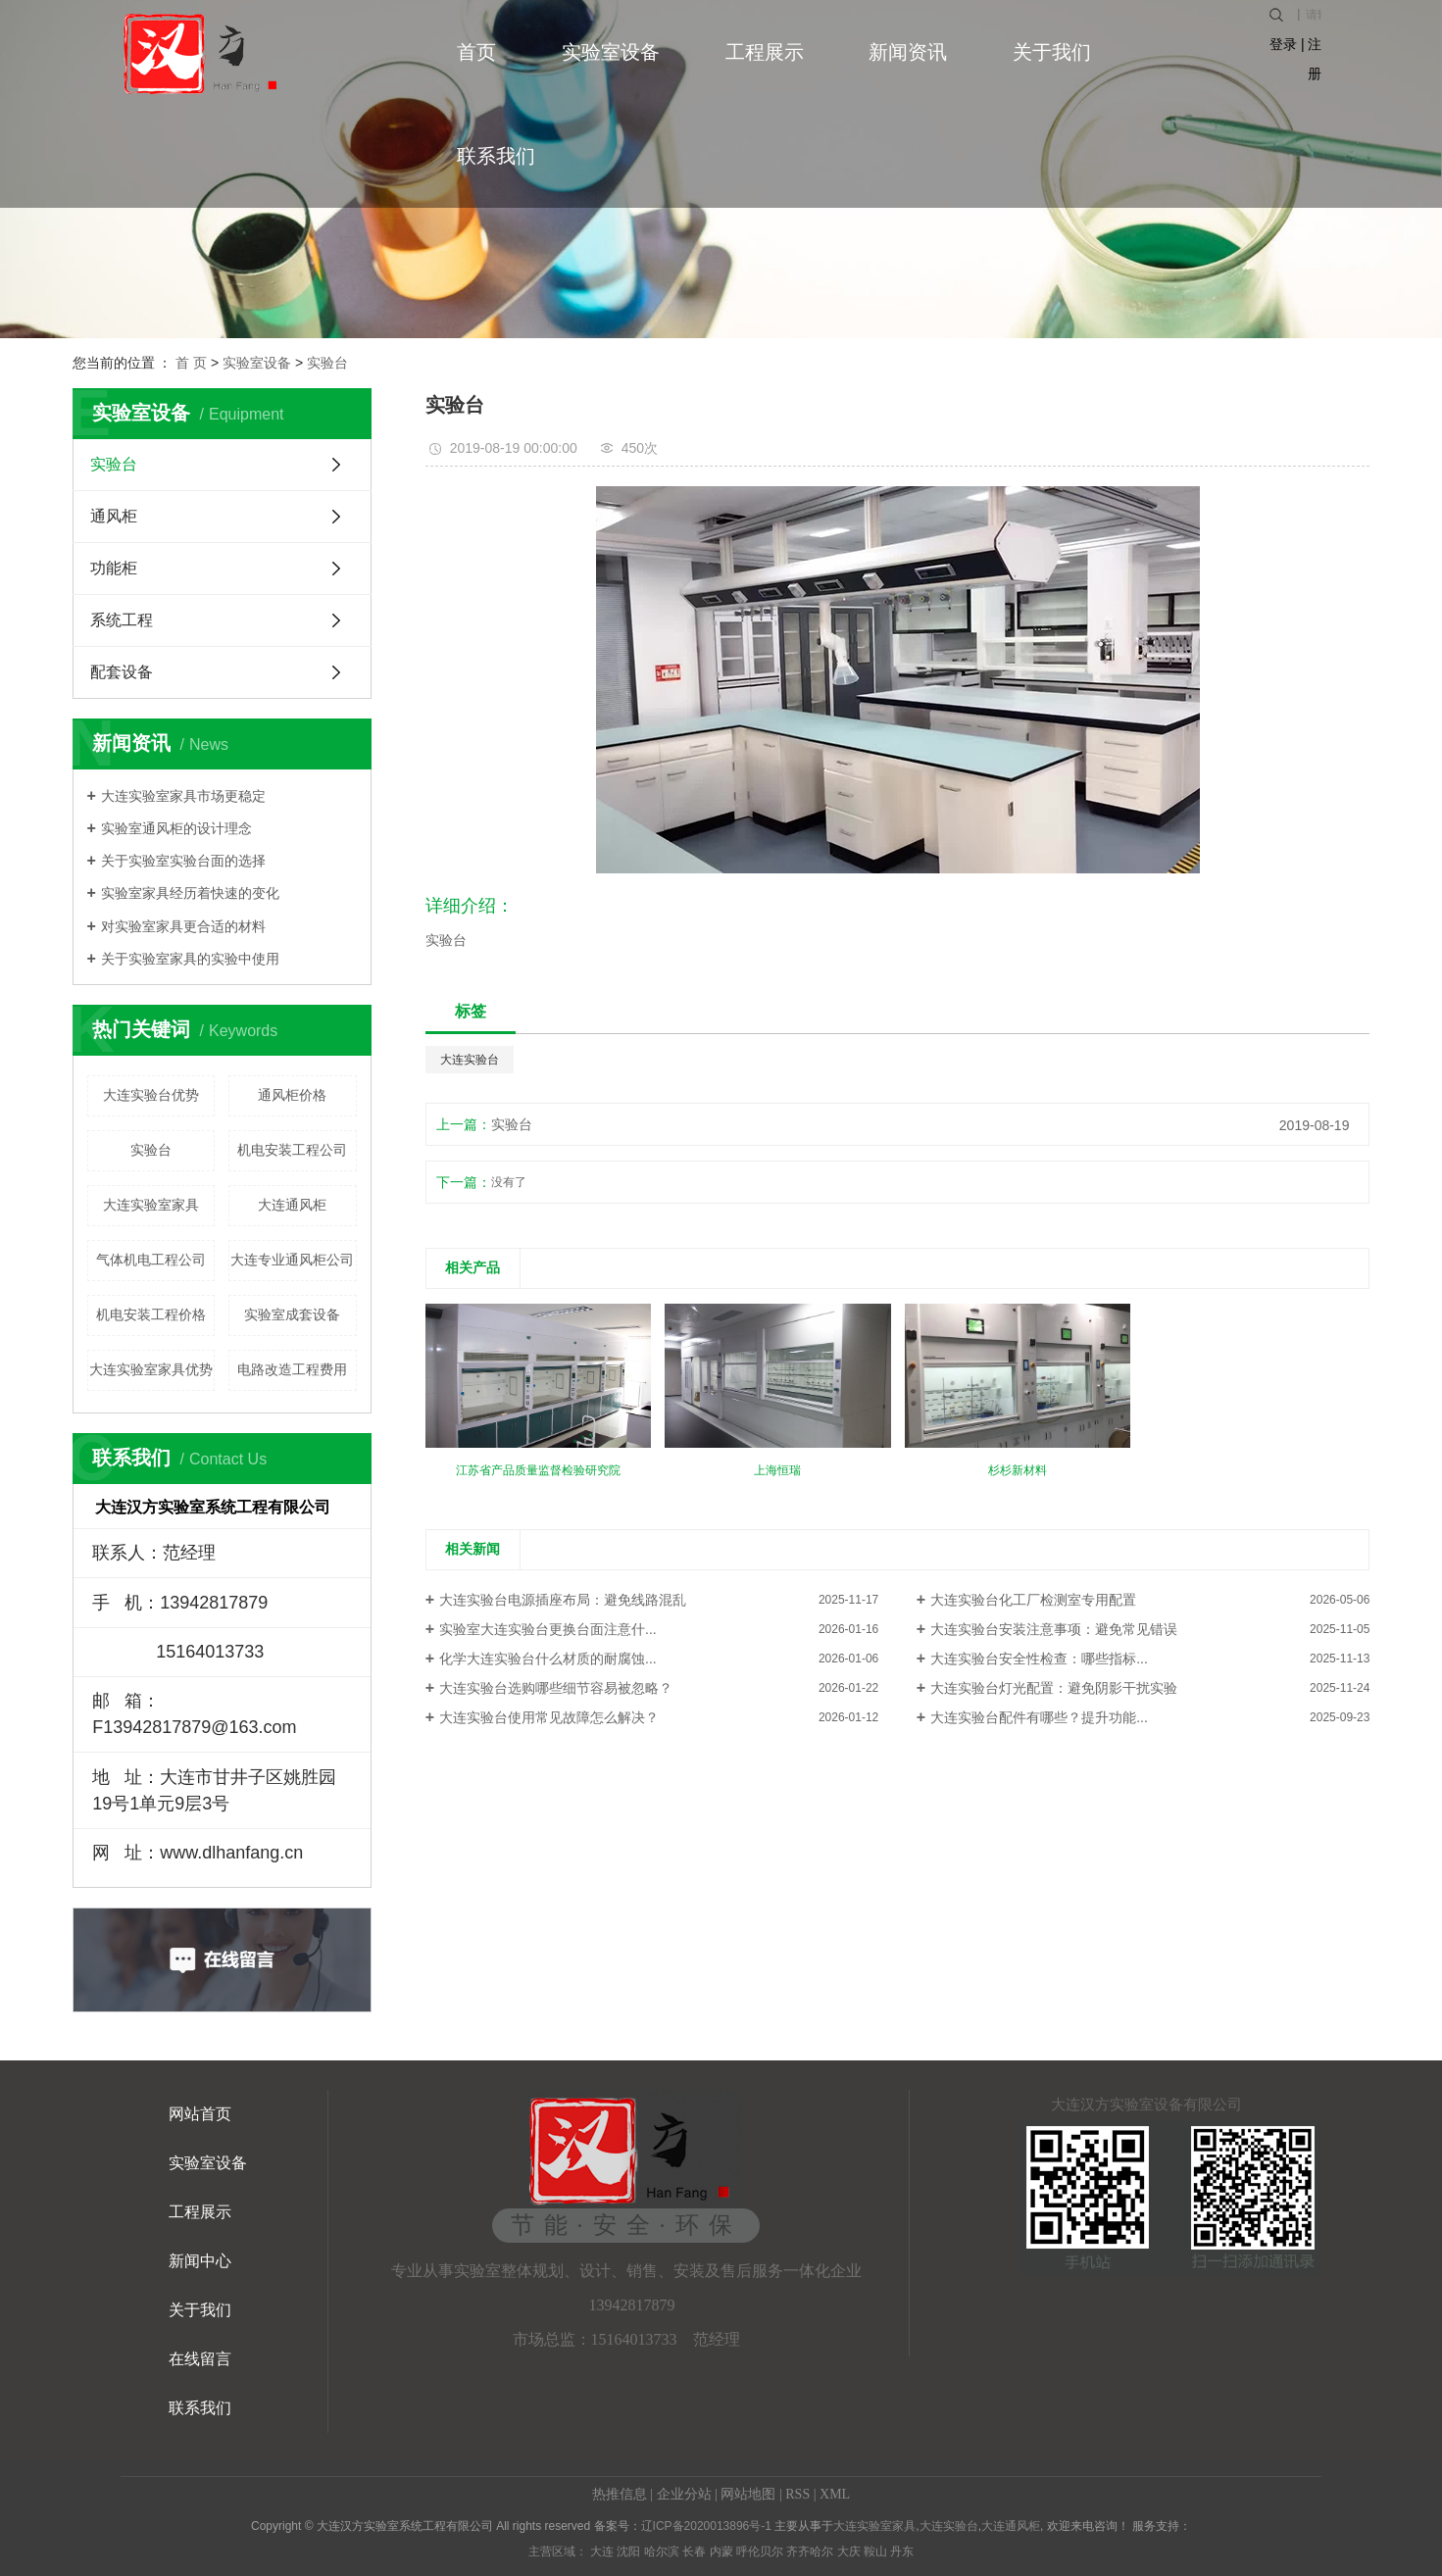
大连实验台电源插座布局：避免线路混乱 (562, 1600)
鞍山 (875, 2551)
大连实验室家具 (151, 1205)
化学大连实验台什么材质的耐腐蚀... (548, 1658)
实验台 (327, 363)
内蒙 (721, 2551)
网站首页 (200, 2113)
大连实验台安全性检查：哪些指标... (1039, 1658)
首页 (476, 52)
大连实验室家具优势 (151, 1369)
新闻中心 (200, 2261)
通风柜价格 (292, 1095)
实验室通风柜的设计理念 (176, 828)
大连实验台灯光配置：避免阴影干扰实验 (1053, 1688)
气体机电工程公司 (151, 1259)
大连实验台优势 (151, 1095)
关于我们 (1052, 52)
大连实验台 (469, 1059)
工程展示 (764, 52)
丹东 (902, 2551)
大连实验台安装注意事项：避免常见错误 (1053, 1629)
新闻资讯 (908, 52)
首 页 (191, 363)
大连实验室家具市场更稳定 (183, 796)
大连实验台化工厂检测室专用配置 (1033, 1600)
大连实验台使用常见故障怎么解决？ (549, 1717)
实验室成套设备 (292, 1314)
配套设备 (121, 672)
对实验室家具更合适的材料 (183, 926)
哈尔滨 (661, 2551)
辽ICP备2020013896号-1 (706, 2526)
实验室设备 (611, 52)
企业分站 (684, 2494)
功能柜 (113, 568)
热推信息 (619, 2494)
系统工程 (121, 620)
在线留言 (200, 2359)
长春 (694, 2551)
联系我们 (496, 156)
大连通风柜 (292, 1205)
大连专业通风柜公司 (292, 1259)
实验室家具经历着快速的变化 (190, 893)
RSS (797, 2494)
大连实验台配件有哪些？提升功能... (1039, 1717)
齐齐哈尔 (809, 2551)
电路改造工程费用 (292, 1369)
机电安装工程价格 (151, 1314)
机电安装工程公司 (292, 1150)
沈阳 (628, 2551)
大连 (602, 2551)
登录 (1283, 44)
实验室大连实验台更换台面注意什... (548, 1629)
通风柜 (113, 516)
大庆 (849, 2551)
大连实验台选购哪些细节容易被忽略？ (555, 1688)
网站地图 (748, 2494)
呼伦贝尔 (759, 2551)
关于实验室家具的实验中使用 (190, 958)
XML (835, 2494)
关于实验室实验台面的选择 (183, 860)
